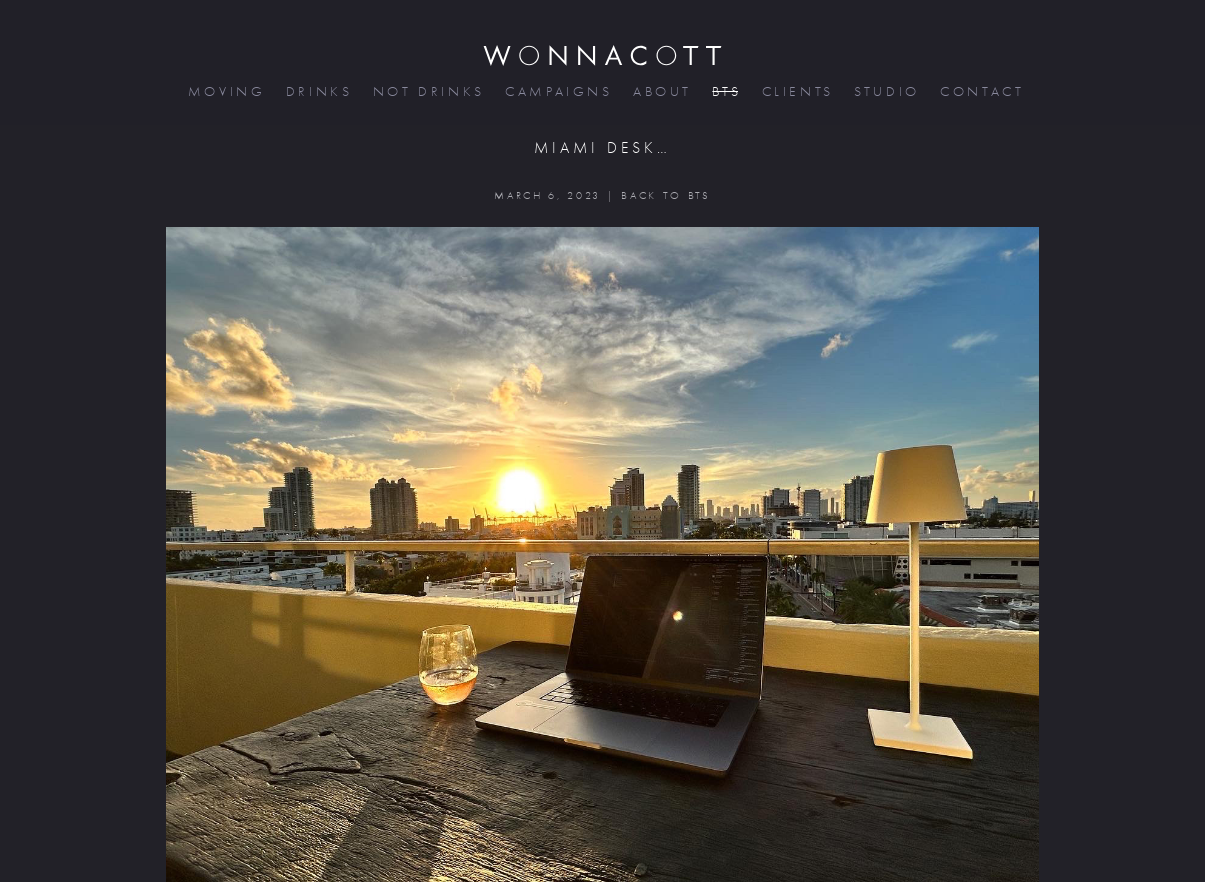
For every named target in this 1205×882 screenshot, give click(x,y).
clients (796, 91)
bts (724, 91)
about (660, 91)
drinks (317, 91)
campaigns (557, 91)
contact (980, 91)
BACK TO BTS (665, 195)
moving (225, 91)
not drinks (427, 91)
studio (885, 91)
